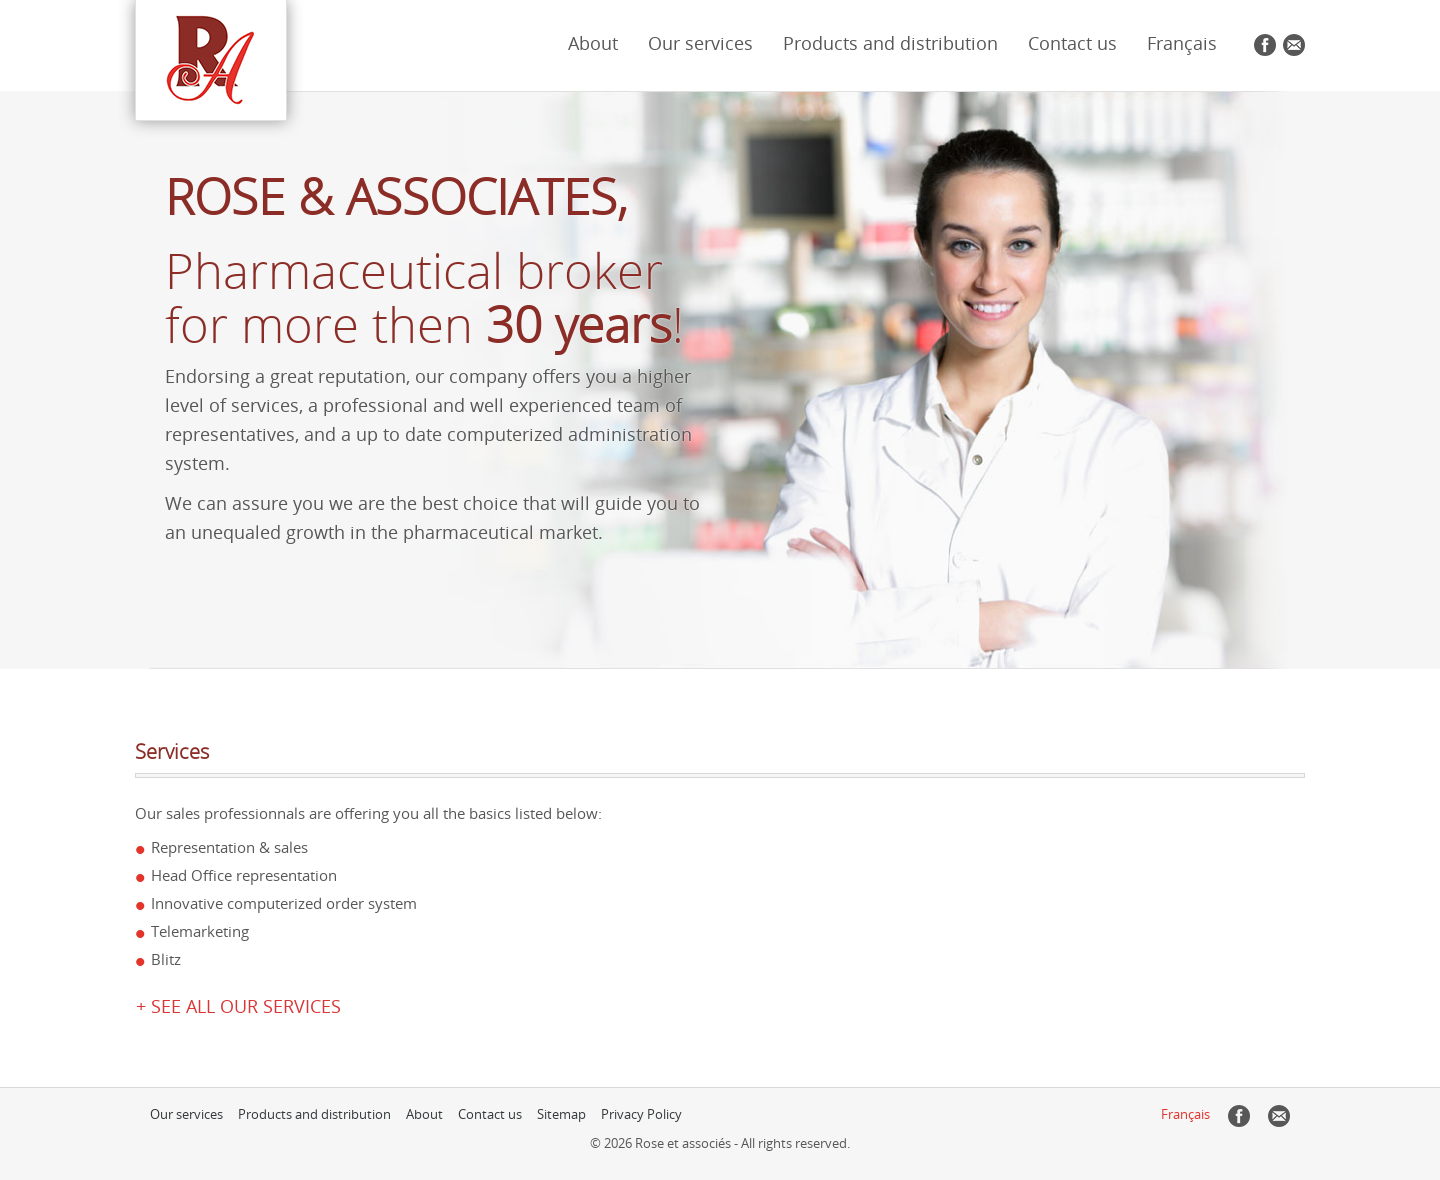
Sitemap (561, 1114)
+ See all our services (238, 1006)
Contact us (1072, 43)
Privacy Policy (641, 1114)
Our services (700, 43)
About (593, 43)
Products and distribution (890, 43)
